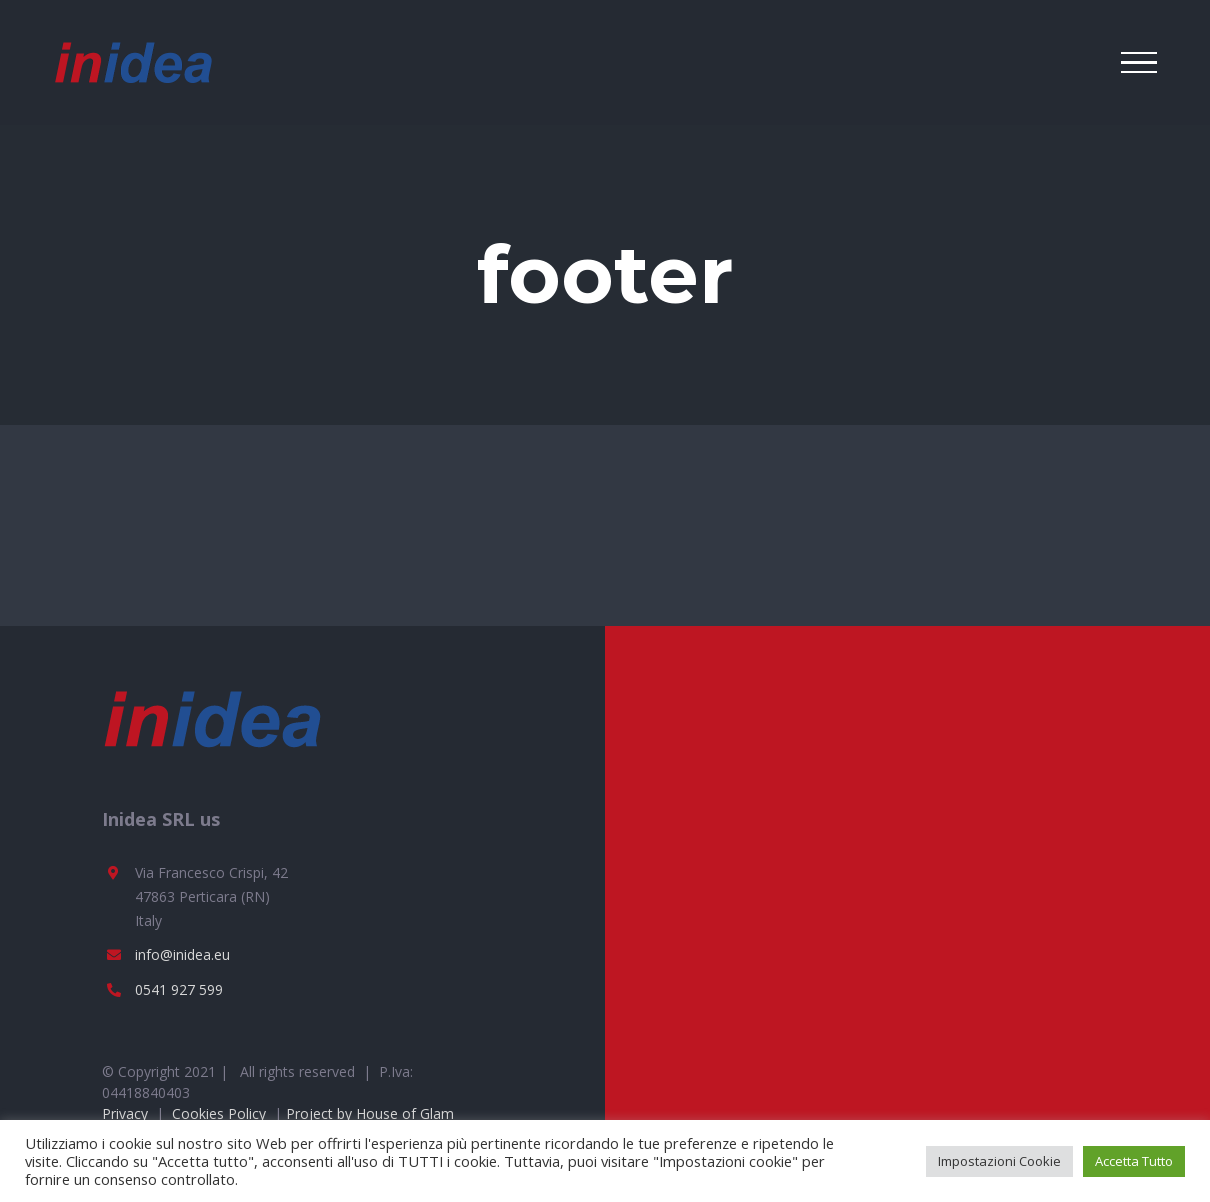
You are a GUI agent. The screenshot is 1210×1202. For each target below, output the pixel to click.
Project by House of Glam (370, 1113)
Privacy (125, 1113)
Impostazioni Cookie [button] (999, 1161)
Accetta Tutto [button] (1134, 1161)
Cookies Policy (219, 1113)
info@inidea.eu (182, 954)
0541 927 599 (179, 989)
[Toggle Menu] (1139, 63)
